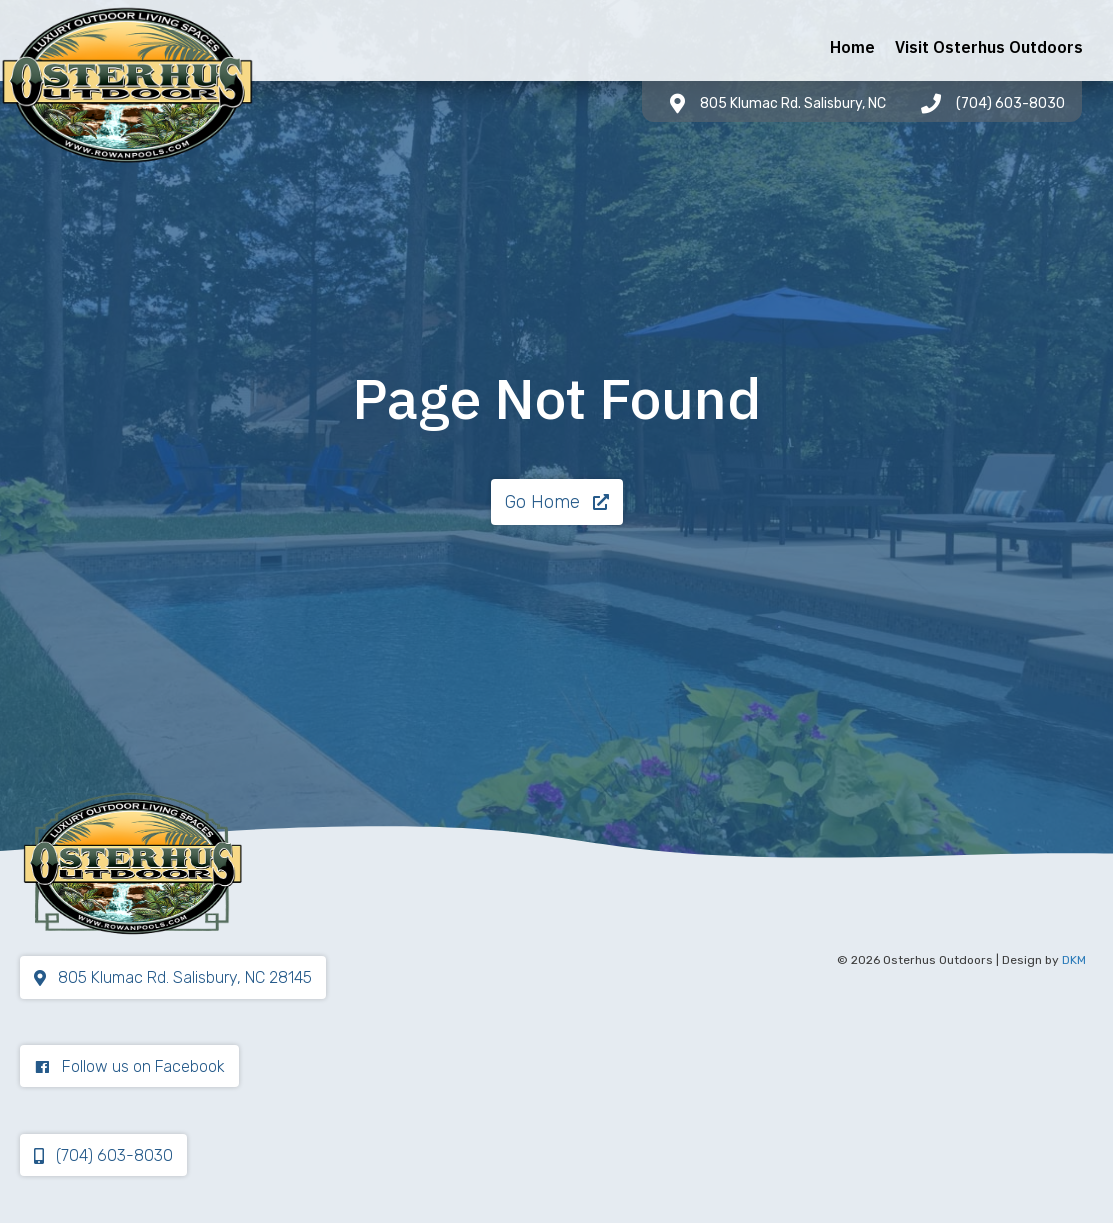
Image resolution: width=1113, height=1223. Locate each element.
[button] (557, 502)
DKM (1074, 960)
